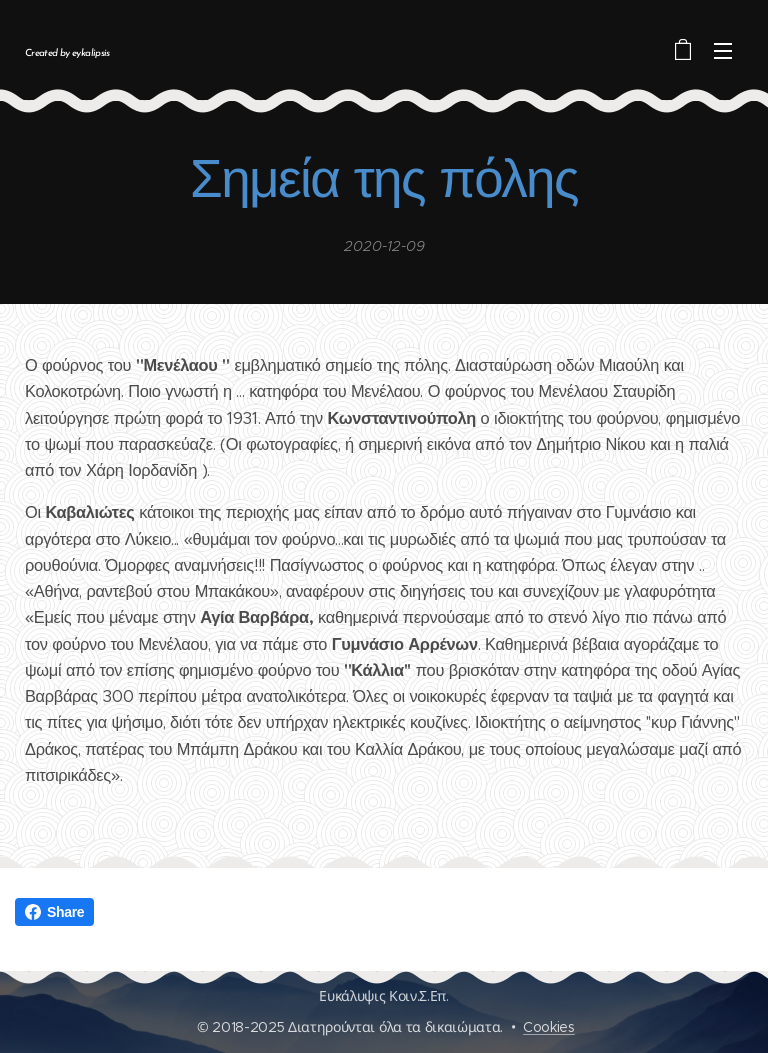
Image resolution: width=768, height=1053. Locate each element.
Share (54, 912)
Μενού (723, 51)
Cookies (549, 1027)
